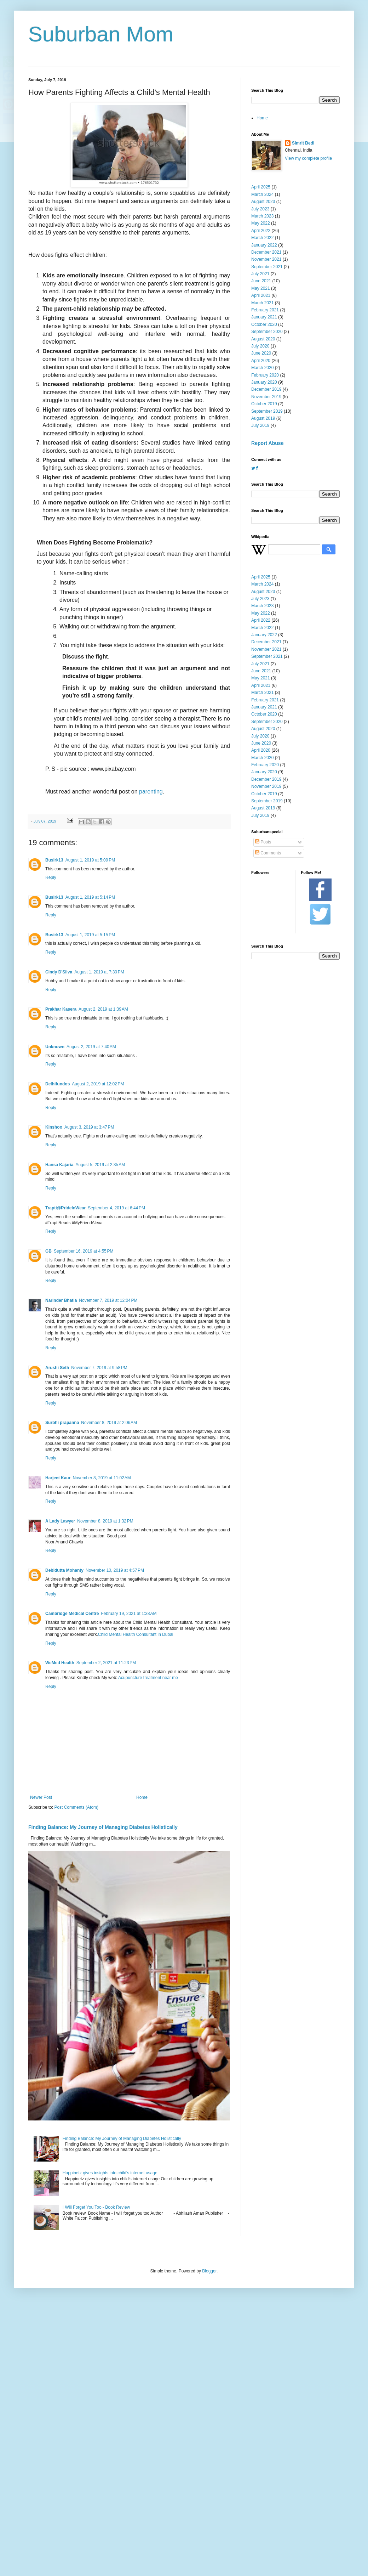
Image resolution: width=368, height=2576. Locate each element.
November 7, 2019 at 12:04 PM (108, 1300)
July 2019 (260, 425)
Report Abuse (267, 443)
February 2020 (265, 375)
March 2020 (262, 367)
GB (48, 1251)
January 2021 (264, 317)
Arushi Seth (57, 1367)
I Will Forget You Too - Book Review (96, 2207)
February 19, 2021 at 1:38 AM (128, 1613)
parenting (151, 792)
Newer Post (41, 1797)
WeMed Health (59, 1662)
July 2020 (260, 346)
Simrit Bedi (303, 143)
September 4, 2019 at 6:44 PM (116, 1207)
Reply (50, 877)
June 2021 (261, 280)
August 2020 (263, 339)
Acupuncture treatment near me (148, 1677)
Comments (268, 853)
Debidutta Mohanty (64, 1570)
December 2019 (266, 389)
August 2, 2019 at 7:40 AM (91, 1046)
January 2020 (264, 382)
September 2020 (267, 331)
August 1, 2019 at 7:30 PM (99, 972)
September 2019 (267, 411)
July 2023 (260, 209)
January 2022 (264, 245)
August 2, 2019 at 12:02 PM (98, 1083)
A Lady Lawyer (60, 1521)
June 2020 (261, 353)
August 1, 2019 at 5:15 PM (90, 934)
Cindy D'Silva (58, 972)
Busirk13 (54, 860)
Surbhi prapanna (62, 1422)
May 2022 (260, 223)
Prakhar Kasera (60, 1009)
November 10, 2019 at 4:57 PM (115, 1570)
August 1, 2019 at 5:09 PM (90, 860)
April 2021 (260, 295)
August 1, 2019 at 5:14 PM (90, 897)
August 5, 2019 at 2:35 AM (100, 1164)
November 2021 (266, 259)
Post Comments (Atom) (76, 1807)
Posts (263, 842)
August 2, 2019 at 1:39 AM (103, 1009)
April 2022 (260, 230)
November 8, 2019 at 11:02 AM (102, 1477)
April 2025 (260, 187)
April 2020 (260, 360)
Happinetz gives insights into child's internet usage (110, 2172)
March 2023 (262, 216)
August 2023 (263, 201)
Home (142, 1797)
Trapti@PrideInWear (65, 1207)
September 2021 (267, 266)
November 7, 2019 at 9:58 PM (99, 1367)
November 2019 (266, 396)
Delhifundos (57, 1083)
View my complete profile (308, 158)
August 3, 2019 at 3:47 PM (89, 1127)
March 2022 (262, 237)
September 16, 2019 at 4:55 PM (83, 1251)
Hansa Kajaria (59, 1164)
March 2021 (262, 302)
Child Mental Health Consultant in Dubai (135, 1634)
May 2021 (260, 288)
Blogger (209, 2271)
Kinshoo (53, 1127)
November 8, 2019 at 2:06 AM (109, 1422)
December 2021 (266, 252)
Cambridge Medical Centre (72, 1613)
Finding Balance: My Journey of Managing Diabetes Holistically (103, 1827)
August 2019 (263, 418)
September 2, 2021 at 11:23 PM (106, 1662)
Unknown (54, 1046)
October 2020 (264, 324)
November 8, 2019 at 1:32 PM (105, 1521)
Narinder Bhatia (61, 1300)
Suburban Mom (100, 34)
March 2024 (262, 194)
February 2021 (265, 309)
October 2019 (264, 403)
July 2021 (260, 273)
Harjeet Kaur (57, 1477)
